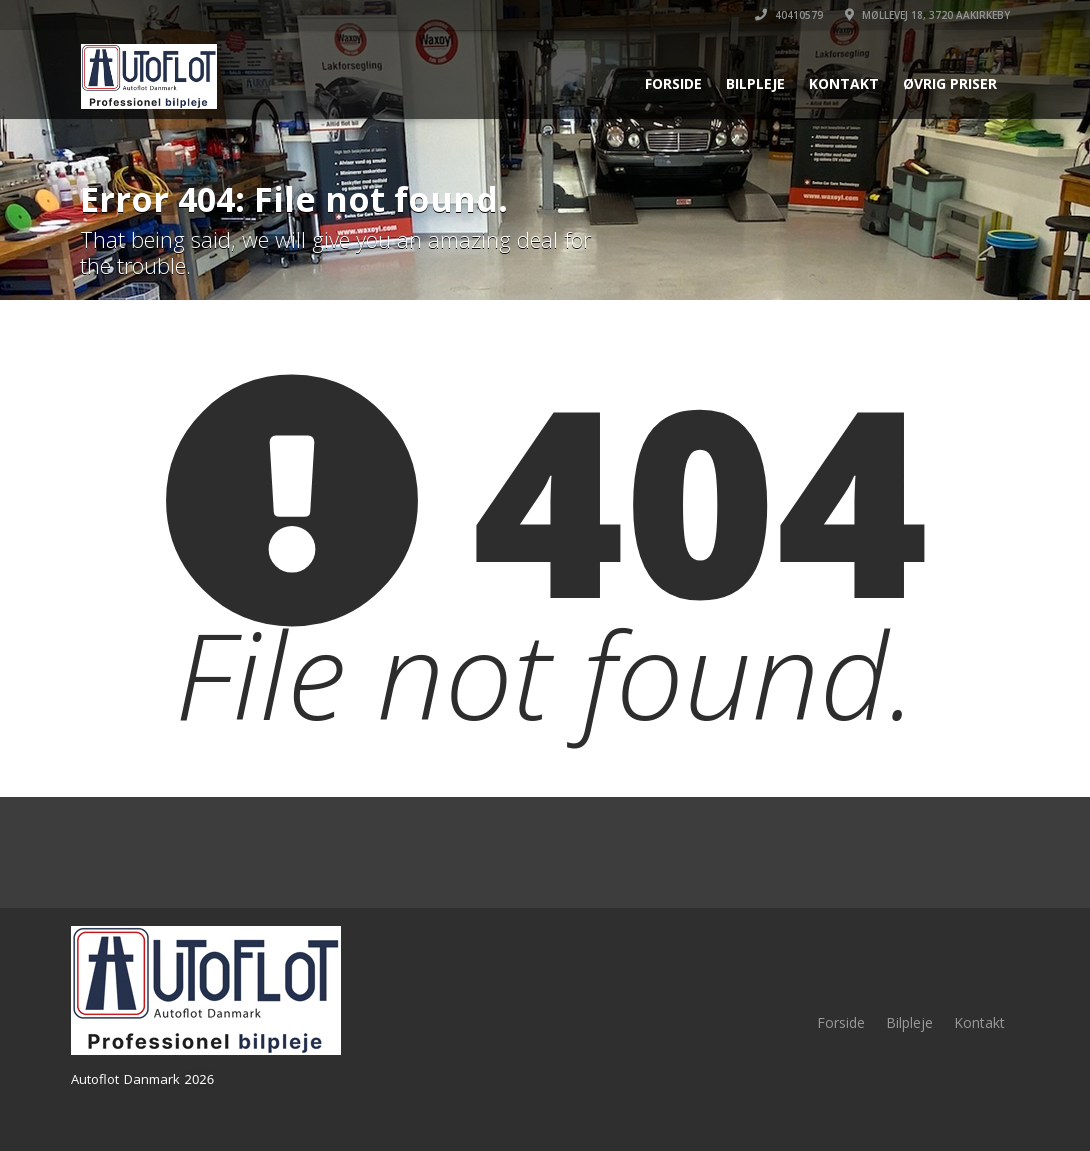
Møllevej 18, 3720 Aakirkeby (927, 15)
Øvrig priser (950, 83)
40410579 (789, 15)
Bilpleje (755, 83)
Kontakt (844, 83)
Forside (673, 83)
